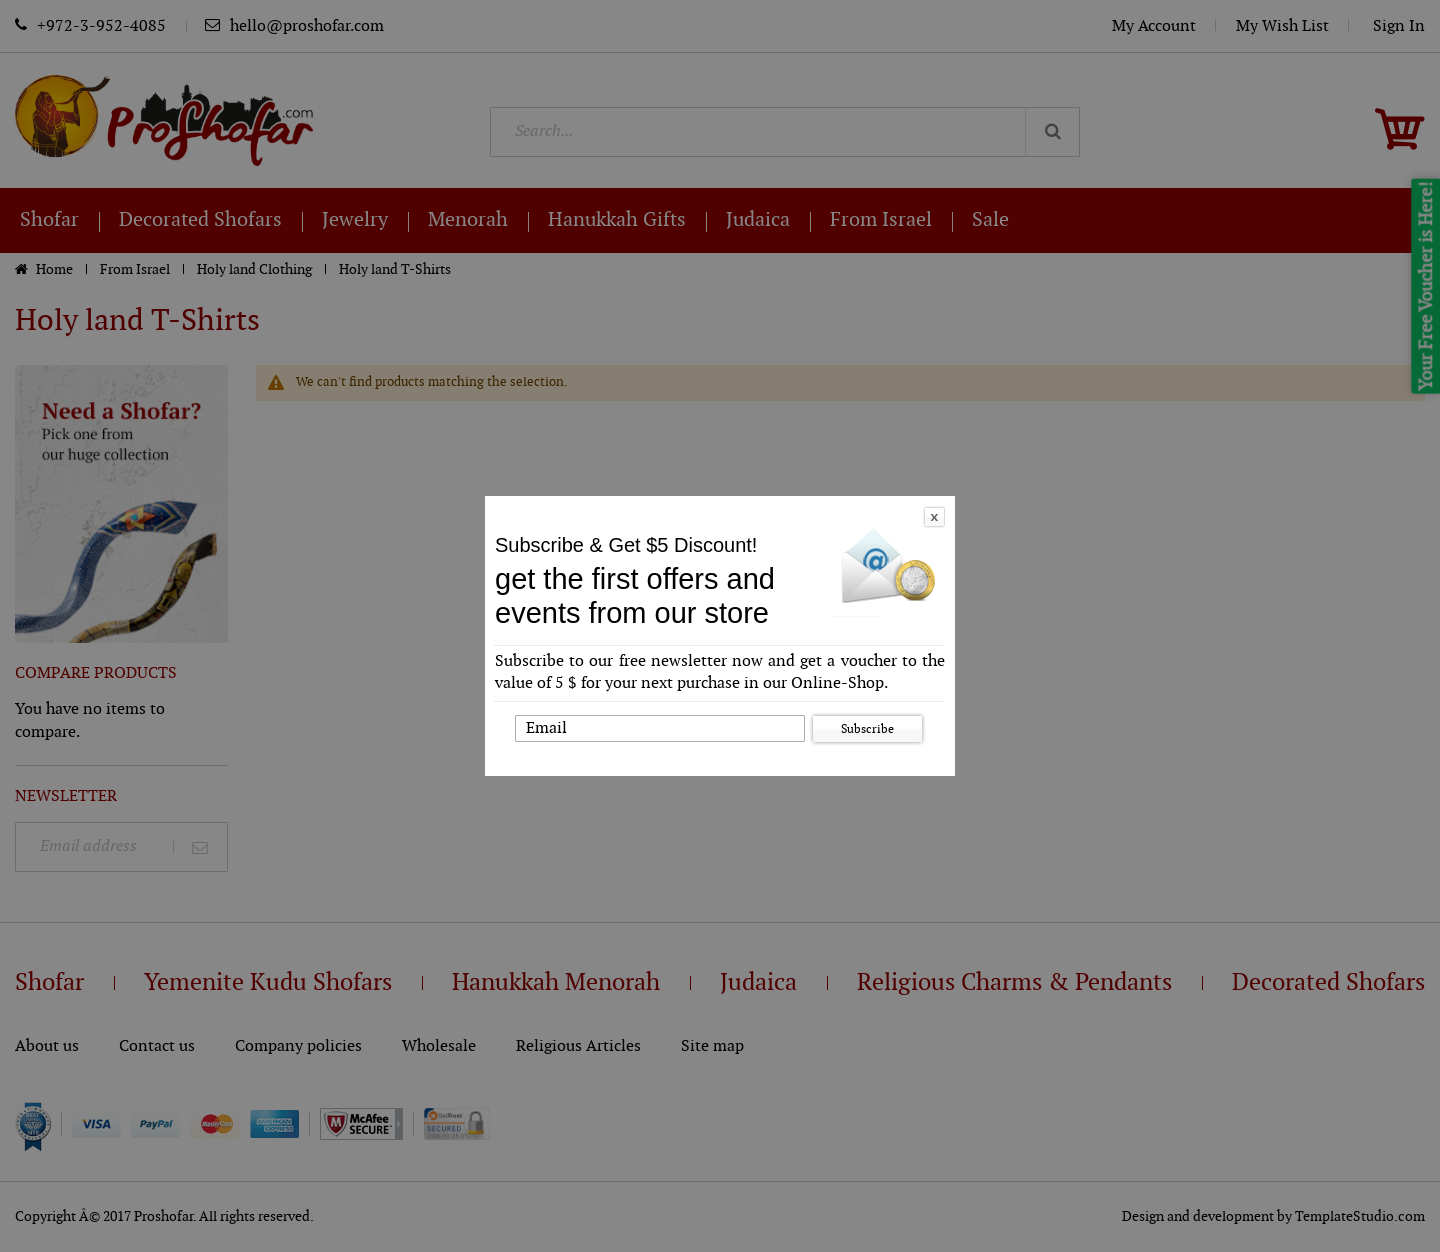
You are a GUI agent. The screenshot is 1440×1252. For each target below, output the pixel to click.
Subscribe (867, 729)
